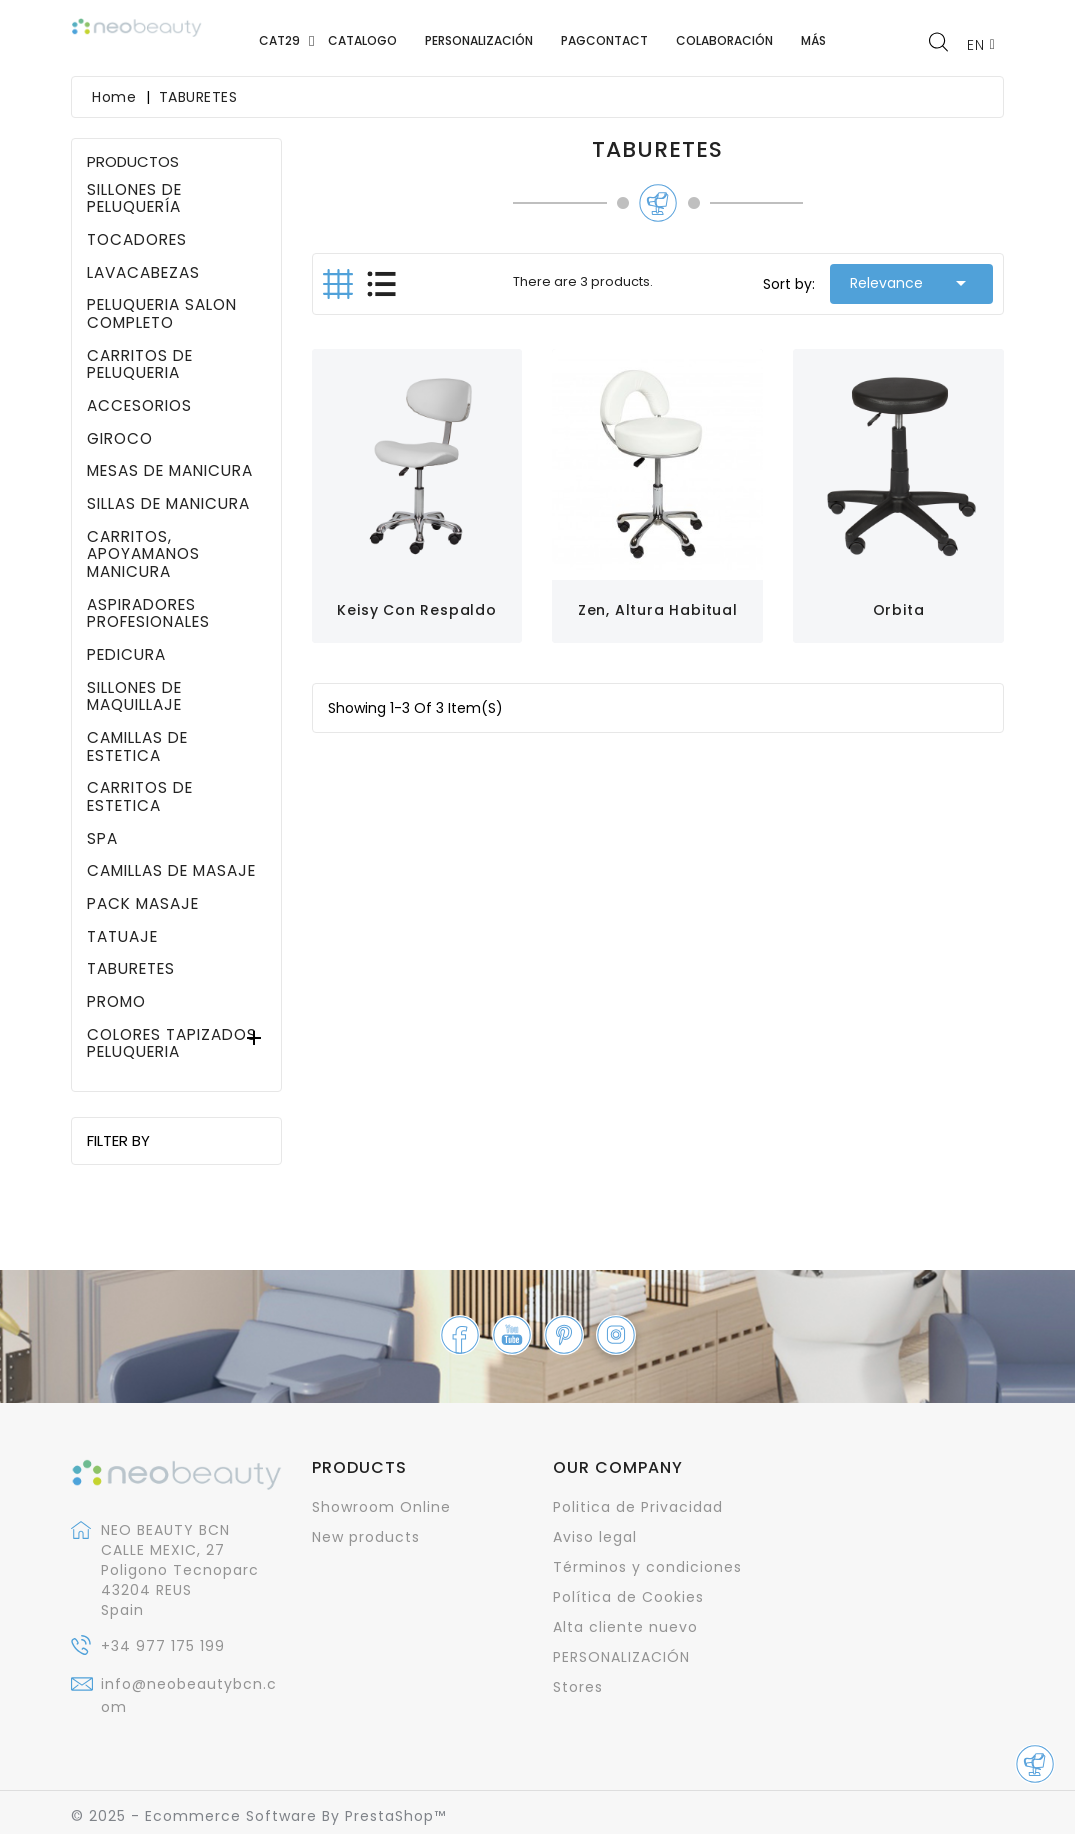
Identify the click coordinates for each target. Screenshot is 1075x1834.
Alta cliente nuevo (625, 1627)
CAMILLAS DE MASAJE (171, 871)
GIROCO (120, 439)
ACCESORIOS (139, 406)
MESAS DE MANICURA (170, 471)
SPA (102, 839)
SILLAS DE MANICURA (168, 504)
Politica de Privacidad (638, 1507)
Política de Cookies (628, 1597)
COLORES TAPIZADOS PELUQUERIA (172, 1043)
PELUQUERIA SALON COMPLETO (162, 313)
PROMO (116, 1002)
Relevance (911, 283)
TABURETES (131, 969)
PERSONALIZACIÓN (621, 1657)
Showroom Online (381, 1507)
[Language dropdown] (981, 44)
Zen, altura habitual (658, 610)
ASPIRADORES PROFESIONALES (148, 613)
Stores (578, 1687)
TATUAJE (122, 937)
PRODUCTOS (133, 161)
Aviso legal (595, 1537)
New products (366, 1537)
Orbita (899, 610)
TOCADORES (137, 240)
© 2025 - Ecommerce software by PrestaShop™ (258, 1816)
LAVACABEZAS (143, 273)
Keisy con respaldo (416, 610)
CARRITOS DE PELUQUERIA (140, 364)
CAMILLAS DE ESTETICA (137, 746)
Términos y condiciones (647, 1567)
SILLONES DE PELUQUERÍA (134, 198)
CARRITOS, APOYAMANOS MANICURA (143, 554)
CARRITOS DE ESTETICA (140, 796)
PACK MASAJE (143, 904)
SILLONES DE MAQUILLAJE (134, 696)
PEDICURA (126, 655)
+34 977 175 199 (163, 1646)
